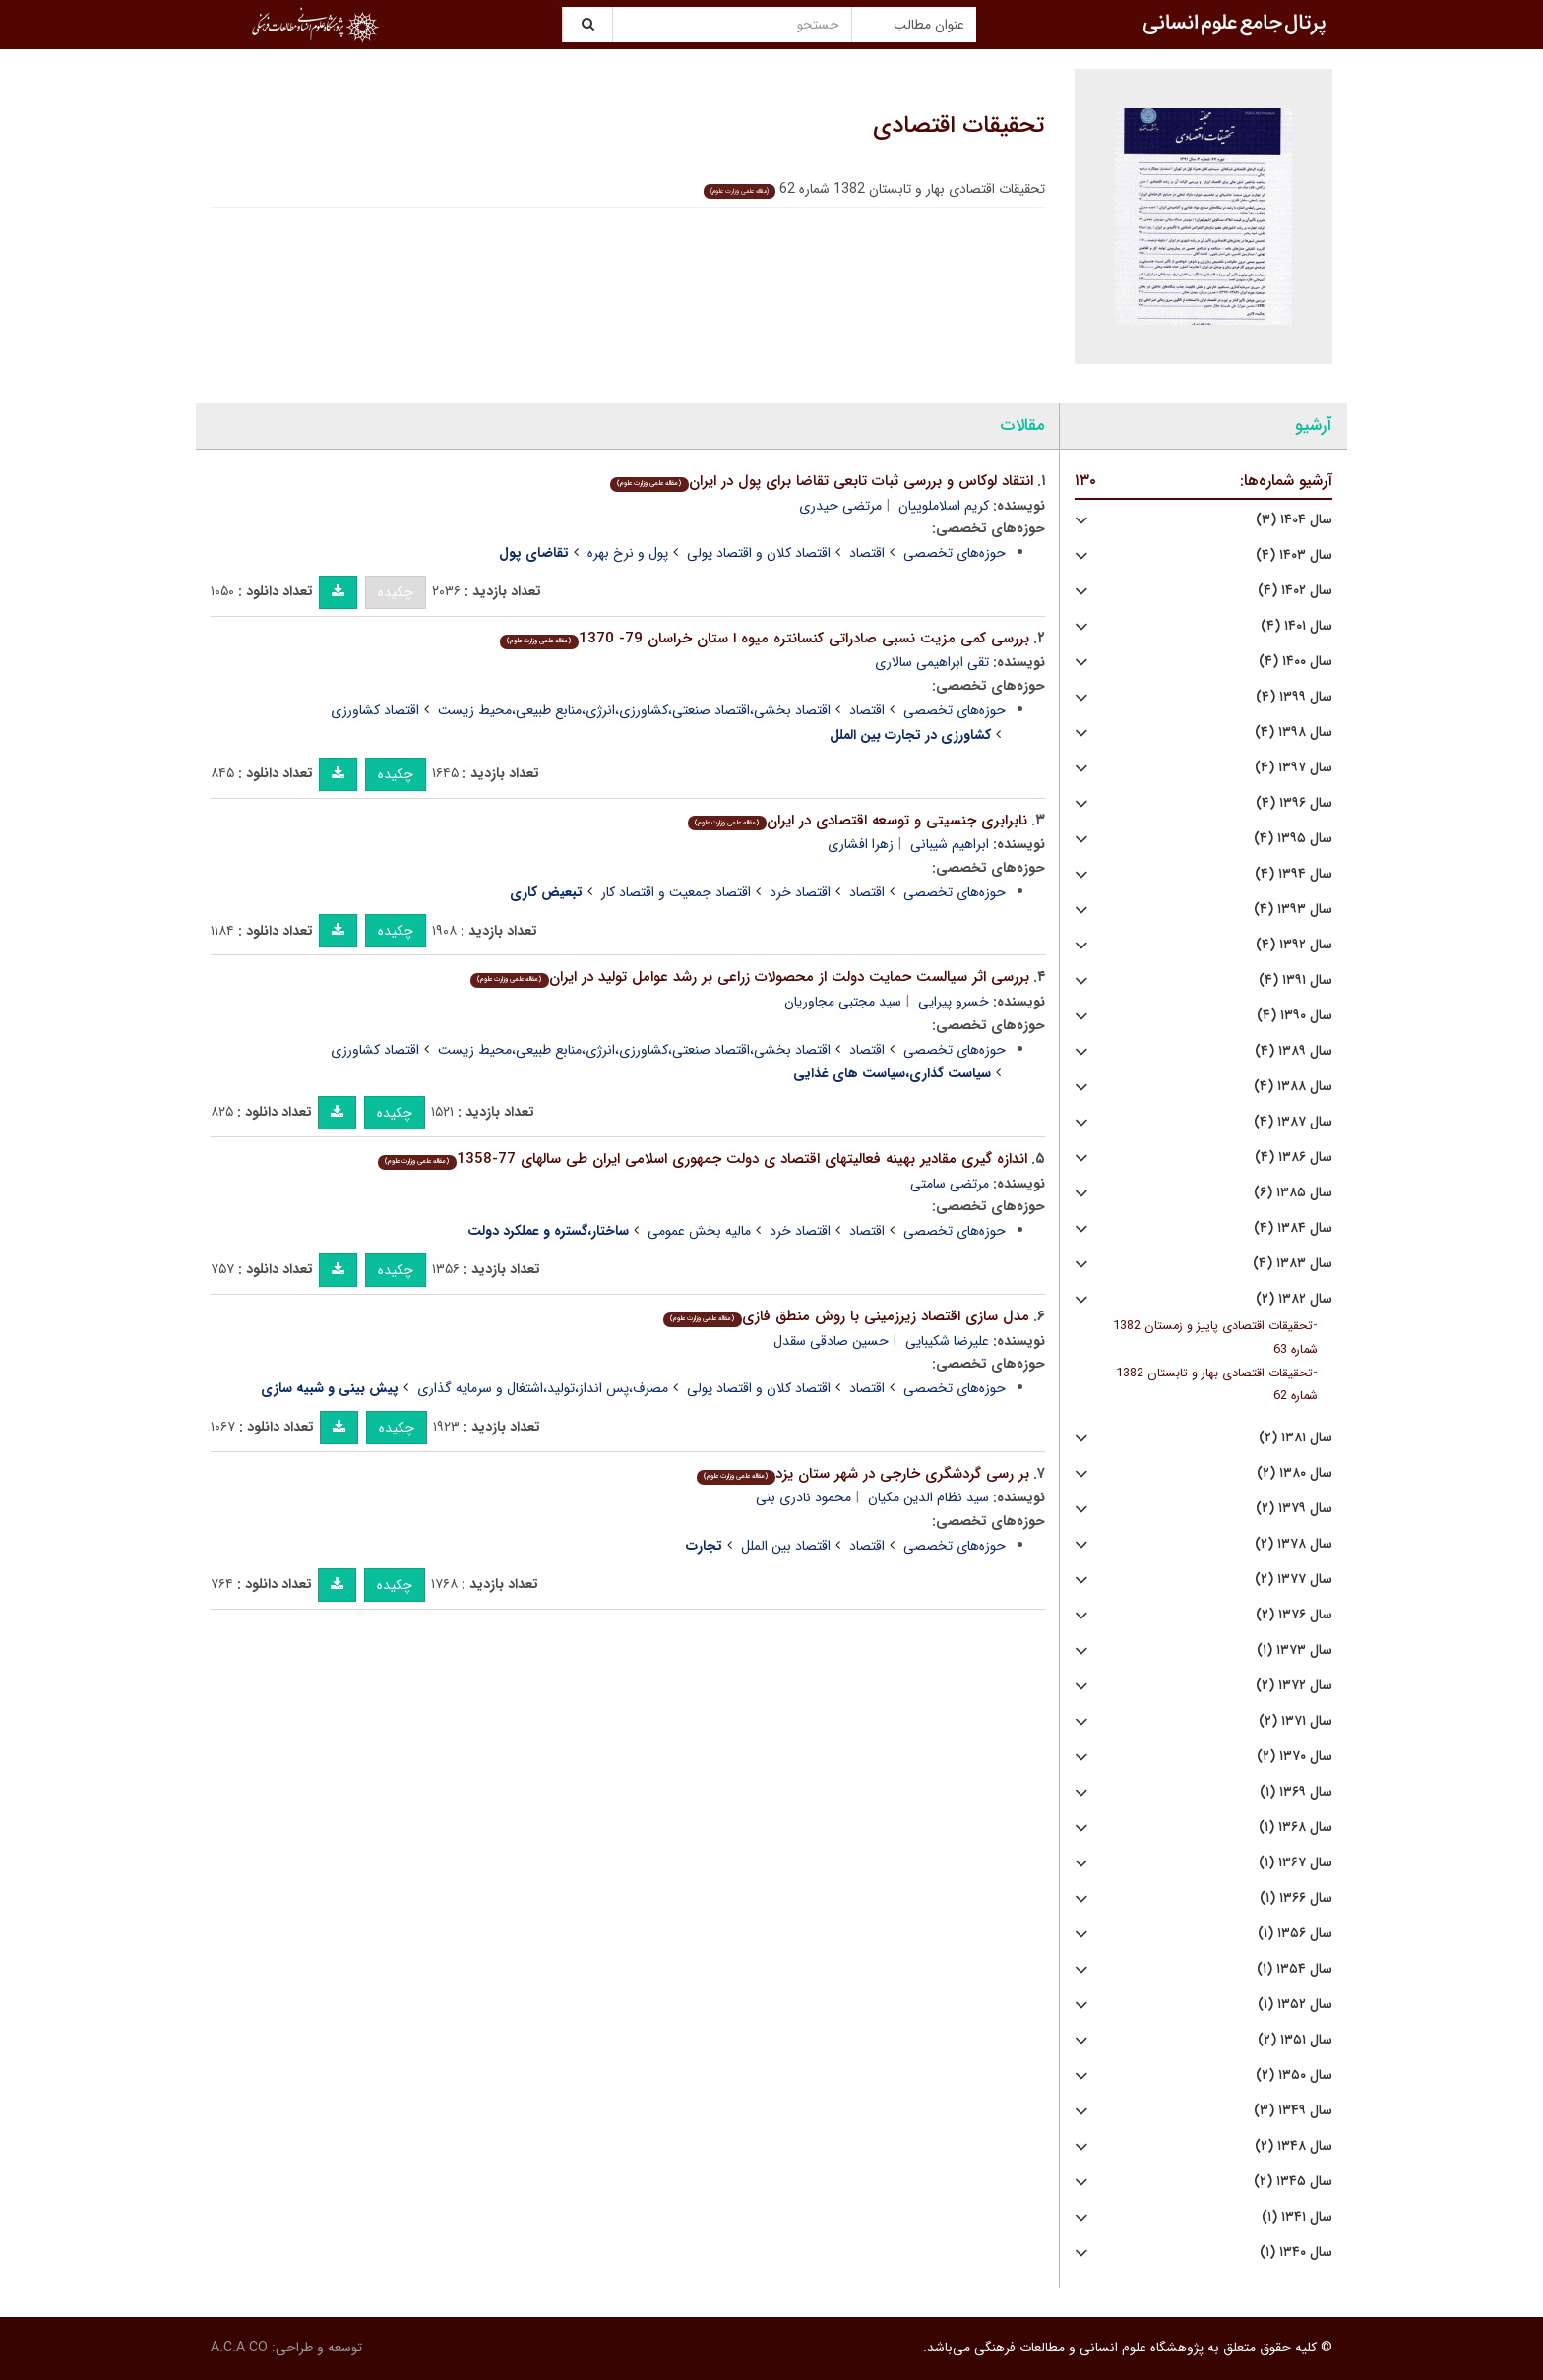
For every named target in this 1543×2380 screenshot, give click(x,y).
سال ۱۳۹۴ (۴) (1293, 874)
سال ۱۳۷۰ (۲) (1294, 1756)
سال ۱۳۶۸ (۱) (1295, 1827)
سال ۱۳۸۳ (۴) (1292, 1263)
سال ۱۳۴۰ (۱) (1296, 2252)
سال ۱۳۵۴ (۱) (1294, 1969)
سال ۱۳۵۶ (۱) (1295, 1933)
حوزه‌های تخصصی (954, 553)
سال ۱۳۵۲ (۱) (1295, 2004)
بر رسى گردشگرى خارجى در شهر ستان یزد (862, 1474)
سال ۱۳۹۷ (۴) (1293, 768)
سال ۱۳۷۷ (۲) (1293, 1579)
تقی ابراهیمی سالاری (932, 662)
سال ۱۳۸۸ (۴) (1293, 1086)
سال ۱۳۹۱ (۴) (1295, 980)
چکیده (395, 592)
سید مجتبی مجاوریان (842, 1001)
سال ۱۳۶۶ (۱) (1296, 1898)
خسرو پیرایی (953, 1001)
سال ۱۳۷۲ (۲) (1294, 1686)
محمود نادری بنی (803, 1497)
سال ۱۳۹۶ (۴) (1294, 803)
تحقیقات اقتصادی (959, 126)
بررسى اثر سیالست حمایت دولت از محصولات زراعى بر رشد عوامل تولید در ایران (749, 977)
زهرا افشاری (861, 844)
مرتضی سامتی (949, 1183)
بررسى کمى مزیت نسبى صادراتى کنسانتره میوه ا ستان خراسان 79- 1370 (764, 638)
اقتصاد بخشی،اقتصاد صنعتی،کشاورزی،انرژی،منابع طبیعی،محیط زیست (634, 710)
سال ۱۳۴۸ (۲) (1293, 2146)
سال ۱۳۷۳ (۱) (1294, 1650)
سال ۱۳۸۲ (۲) (1294, 1299)
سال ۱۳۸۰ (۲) (1294, 1473)
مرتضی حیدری (840, 506)
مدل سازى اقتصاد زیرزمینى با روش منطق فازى (845, 1316)
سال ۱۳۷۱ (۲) (1295, 1721)
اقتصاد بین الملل (786, 1545)
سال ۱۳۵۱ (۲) (1295, 2040)
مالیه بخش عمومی (699, 1231)
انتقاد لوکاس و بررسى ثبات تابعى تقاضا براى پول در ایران (821, 481)
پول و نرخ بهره (627, 553)
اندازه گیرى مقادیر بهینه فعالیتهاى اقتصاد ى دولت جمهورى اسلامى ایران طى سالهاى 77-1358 (702, 1159)
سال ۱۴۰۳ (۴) (1294, 555)
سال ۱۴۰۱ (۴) (1296, 626)
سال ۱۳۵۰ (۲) (1294, 2075)
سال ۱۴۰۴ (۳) (1294, 520)
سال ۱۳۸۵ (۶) (1293, 1193)
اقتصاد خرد (800, 892)
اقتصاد (867, 553)
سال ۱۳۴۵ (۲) (1293, 2181)
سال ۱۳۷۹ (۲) (1294, 1508)
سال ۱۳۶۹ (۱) (1296, 1792)
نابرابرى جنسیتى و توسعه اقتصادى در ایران (857, 820)
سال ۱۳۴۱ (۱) (1297, 2217)
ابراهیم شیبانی (949, 844)
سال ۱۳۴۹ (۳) (1293, 2111)
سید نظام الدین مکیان (928, 1497)
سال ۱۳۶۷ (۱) (1295, 1863)
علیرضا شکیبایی (947, 1341)
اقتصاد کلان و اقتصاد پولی (759, 553)
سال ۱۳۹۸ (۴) (1293, 732)
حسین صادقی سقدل (831, 1341)
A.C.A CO (239, 2347)
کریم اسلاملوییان (943, 506)
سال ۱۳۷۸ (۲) (1293, 1544)
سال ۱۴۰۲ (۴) (1295, 590)
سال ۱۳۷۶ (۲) (1294, 1615)
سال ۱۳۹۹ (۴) (1294, 697)
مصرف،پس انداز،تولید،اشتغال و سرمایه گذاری (542, 1388)
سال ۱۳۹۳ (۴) (1293, 909)
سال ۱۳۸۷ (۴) (1293, 1122)
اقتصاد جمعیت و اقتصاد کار (676, 892)
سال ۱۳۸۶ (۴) (1293, 1157)
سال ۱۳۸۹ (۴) (1293, 1051)
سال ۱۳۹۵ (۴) (1293, 838)
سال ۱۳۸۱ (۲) (1295, 1438)
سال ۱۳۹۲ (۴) (1294, 945)
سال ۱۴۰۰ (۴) (1295, 661)
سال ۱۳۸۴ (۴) (1293, 1228)
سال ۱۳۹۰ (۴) (1294, 1016)
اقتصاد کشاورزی (375, 710)
